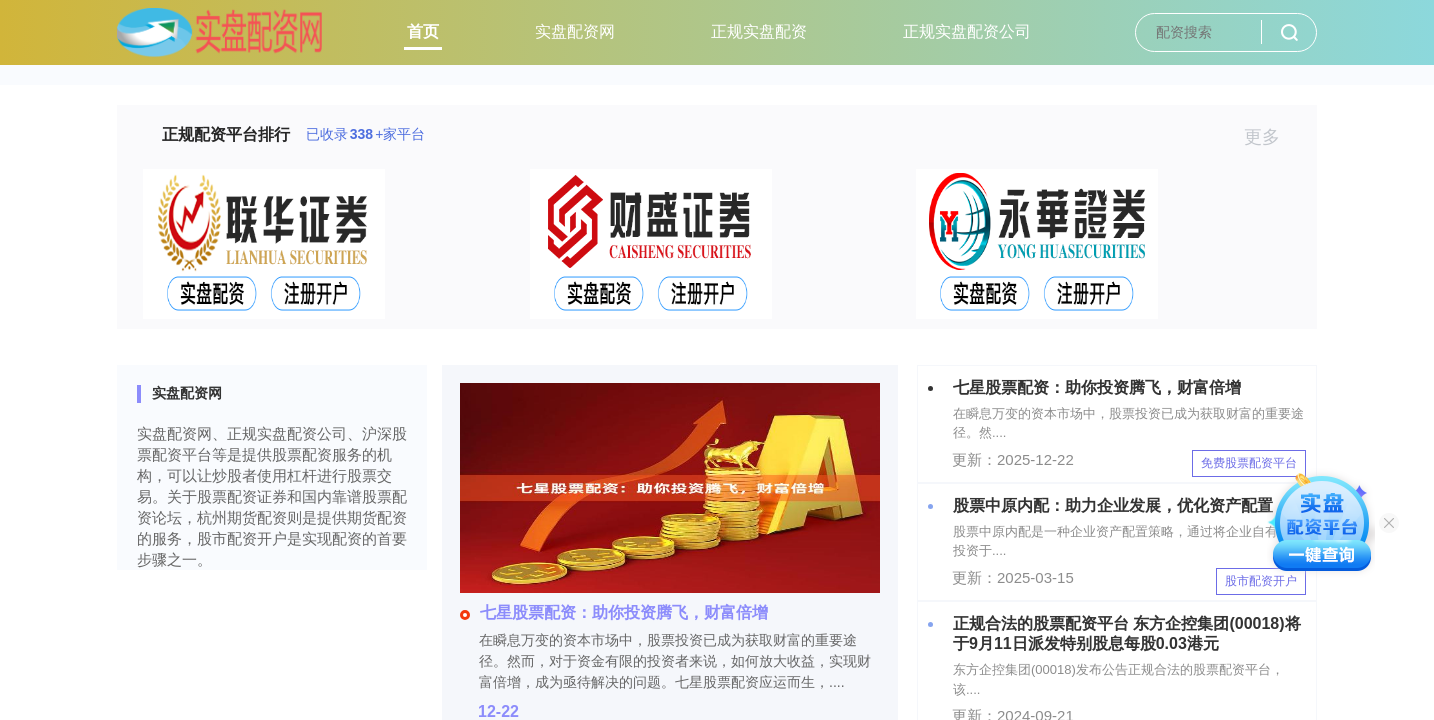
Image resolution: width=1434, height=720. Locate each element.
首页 (423, 31)
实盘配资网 (575, 31)
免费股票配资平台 (1249, 463)
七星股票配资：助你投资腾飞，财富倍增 (614, 612)
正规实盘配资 (759, 31)
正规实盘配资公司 (967, 31)
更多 (1270, 137)
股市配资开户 (1261, 581)
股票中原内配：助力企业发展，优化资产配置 (1113, 505)
